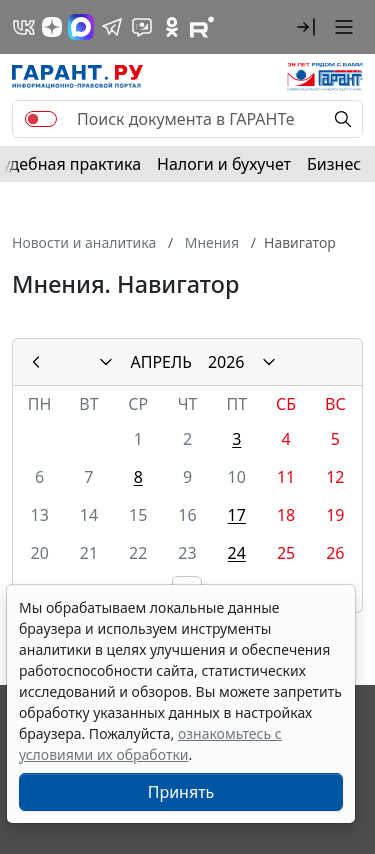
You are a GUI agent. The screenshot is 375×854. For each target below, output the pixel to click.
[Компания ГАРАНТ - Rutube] (202, 27)
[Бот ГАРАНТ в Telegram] (142, 27)
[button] (306, 27)
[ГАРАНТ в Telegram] (112, 27)
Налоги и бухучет (224, 164)
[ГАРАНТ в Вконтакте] (24, 27)
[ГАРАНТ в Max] (81, 27)
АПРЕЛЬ (160, 362)
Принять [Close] (181, 792)
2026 (226, 362)
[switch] (41, 119)
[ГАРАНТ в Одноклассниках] (172, 27)
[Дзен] (52, 27)
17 (237, 515)
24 (237, 553)
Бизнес (334, 164)
